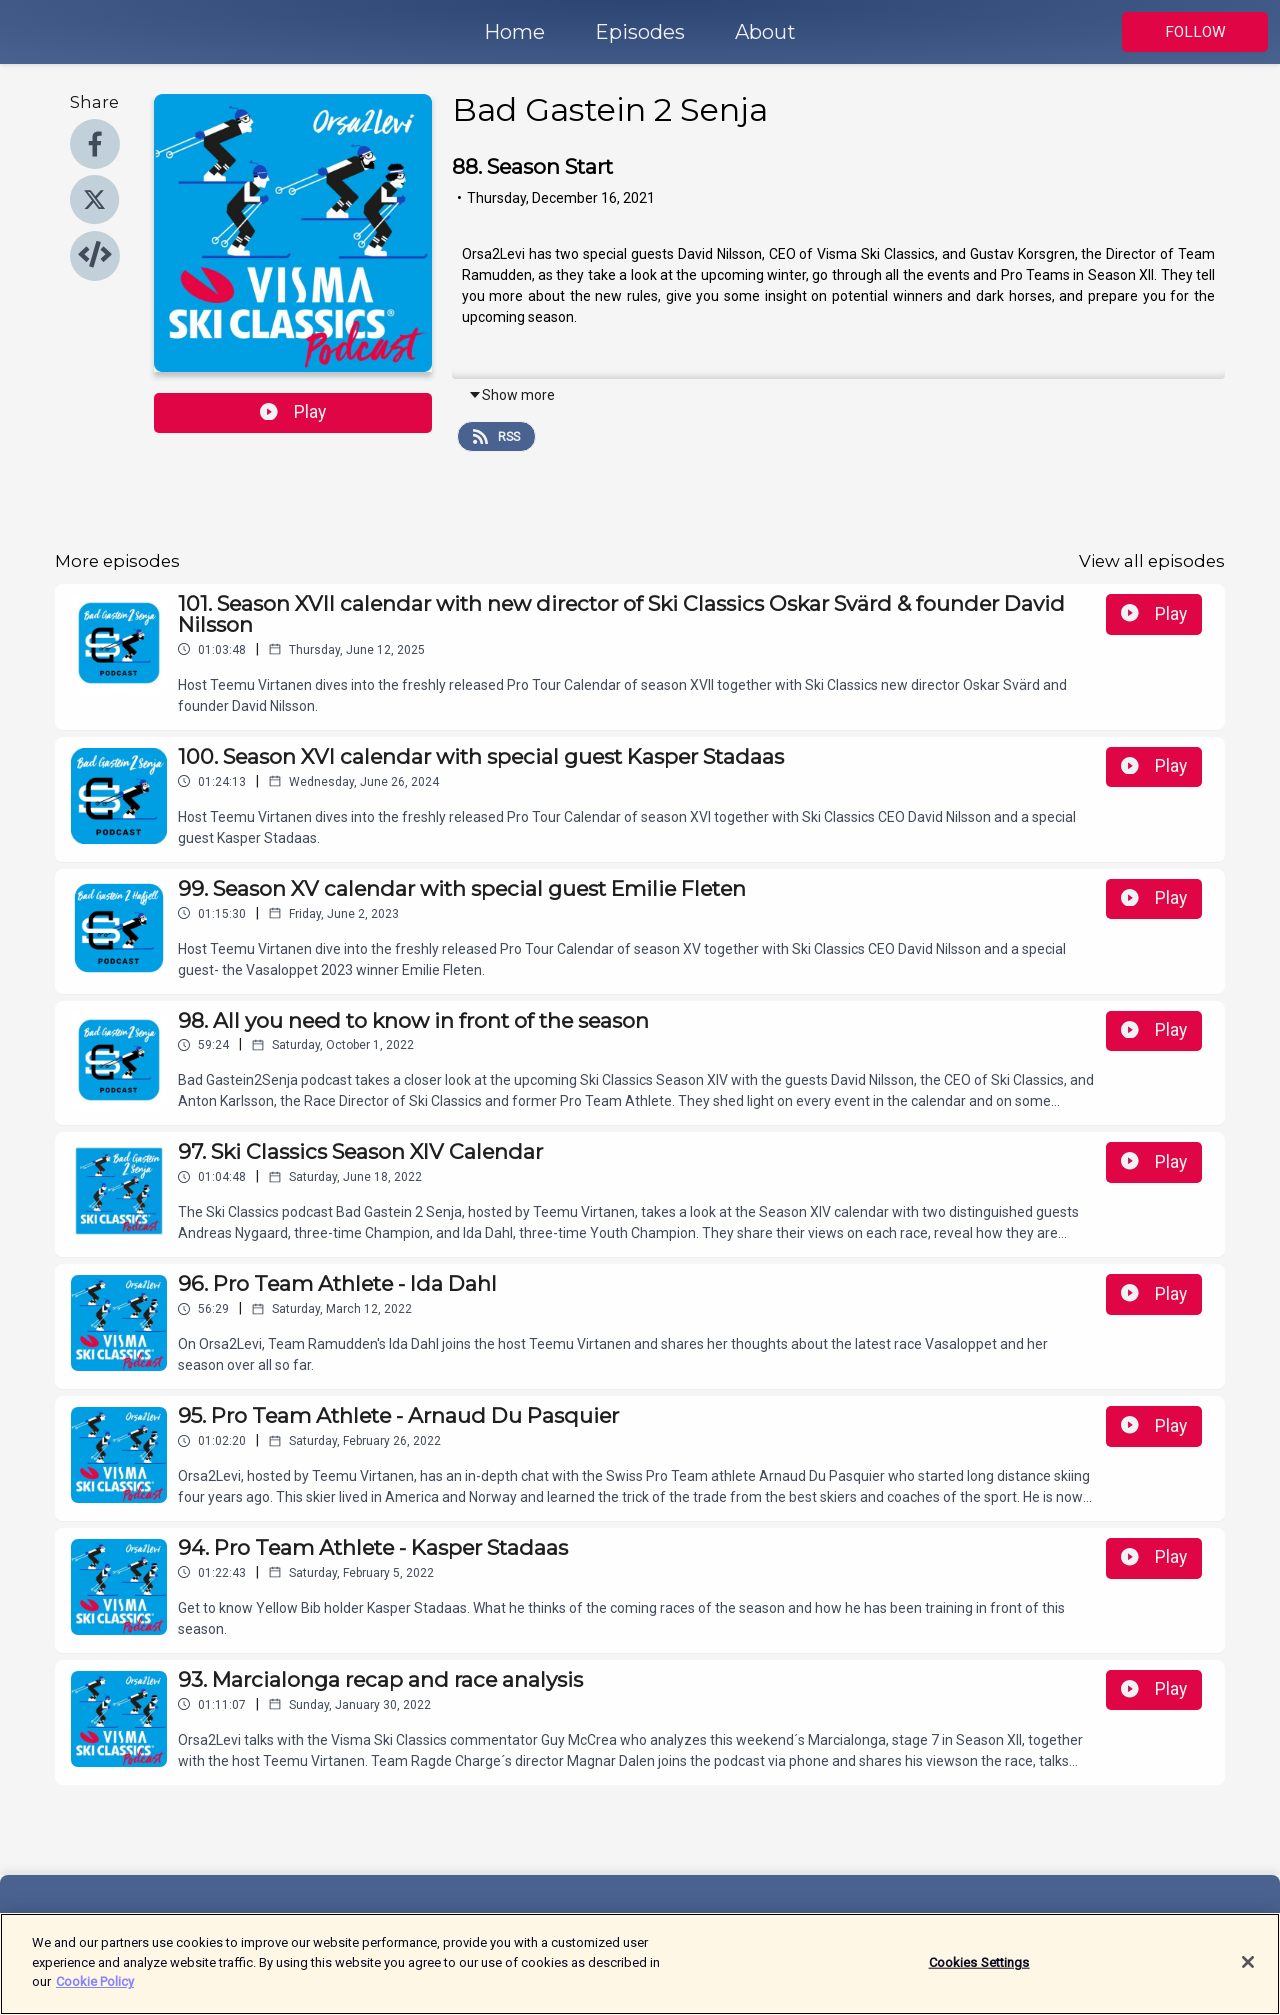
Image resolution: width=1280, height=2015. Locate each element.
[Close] (1248, 1973)
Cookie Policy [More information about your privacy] (95, 1992)
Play (293, 412)
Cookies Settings (979, 1972)
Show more (511, 395)
